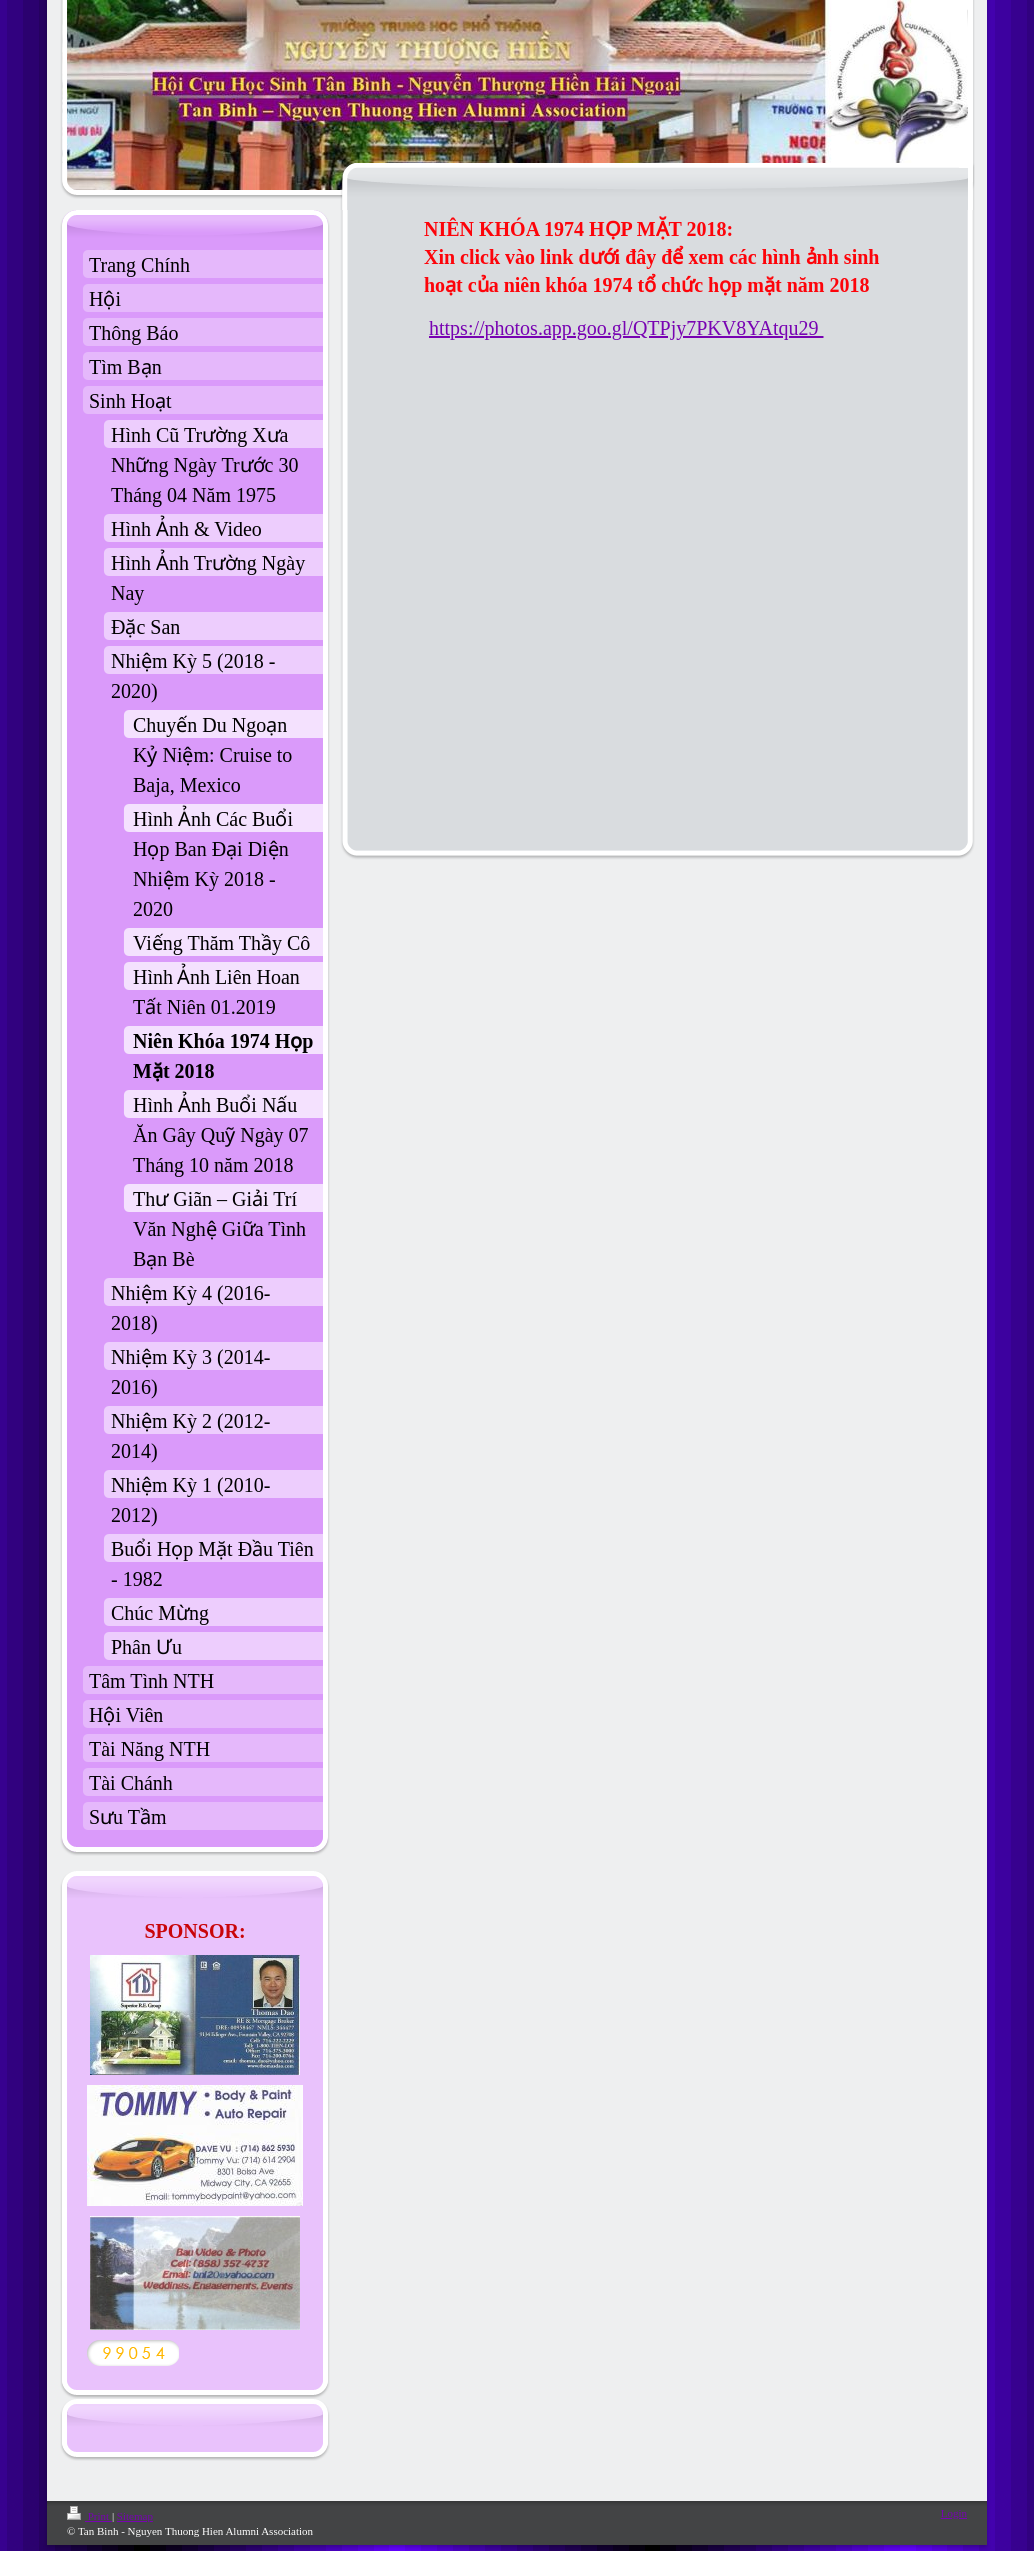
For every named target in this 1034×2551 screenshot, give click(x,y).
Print (89, 2516)
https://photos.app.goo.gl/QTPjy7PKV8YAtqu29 (626, 328)
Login (954, 2513)
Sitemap (135, 2516)
